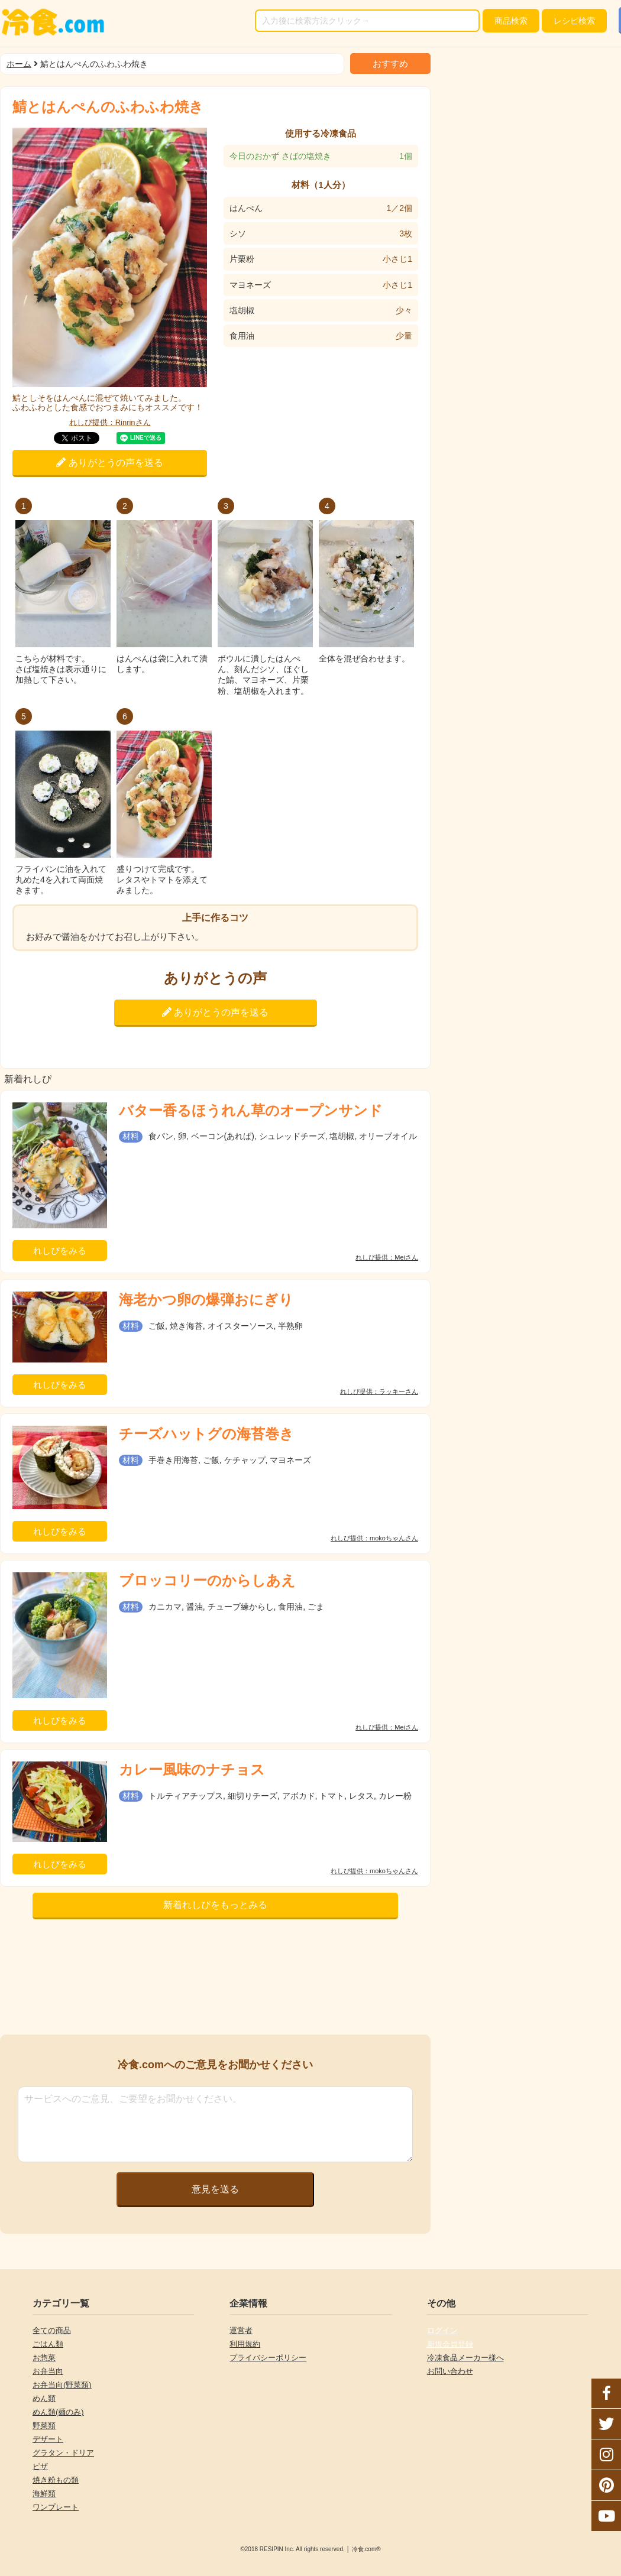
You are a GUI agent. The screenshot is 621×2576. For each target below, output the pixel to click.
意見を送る (215, 2189)
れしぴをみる (59, 1250)
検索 (511, 20)
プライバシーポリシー (267, 2357)
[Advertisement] (215, 1980)
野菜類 (44, 2425)
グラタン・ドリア (63, 2453)
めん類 (44, 2398)
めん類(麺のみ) (58, 2412)
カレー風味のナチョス (192, 1769)
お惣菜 (44, 2357)
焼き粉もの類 (56, 2480)
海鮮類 (44, 2493)
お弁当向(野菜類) (62, 2385)
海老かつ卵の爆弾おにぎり (206, 1300)
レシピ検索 (574, 20)
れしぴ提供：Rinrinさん (110, 422)
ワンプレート (56, 2507)
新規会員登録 (450, 2344)
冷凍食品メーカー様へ (465, 2357)
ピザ (40, 2466)
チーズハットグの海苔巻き (206, 1434)
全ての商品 (52, 2330)
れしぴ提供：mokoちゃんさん (374, 1538)
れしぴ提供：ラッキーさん (379, 1391)
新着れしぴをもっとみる (215, 1905)
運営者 (241, 2330)
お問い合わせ (450, 2371)
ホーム (19, 64)
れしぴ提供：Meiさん (386, 1257)
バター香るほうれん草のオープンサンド (251, 1110)
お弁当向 (48, 2371)
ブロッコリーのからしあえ (207, 1580)
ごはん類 (48, 2344)
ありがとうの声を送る (109, 463)
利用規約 (244, 2344)
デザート (48, 2439)
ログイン (442, 2330)
